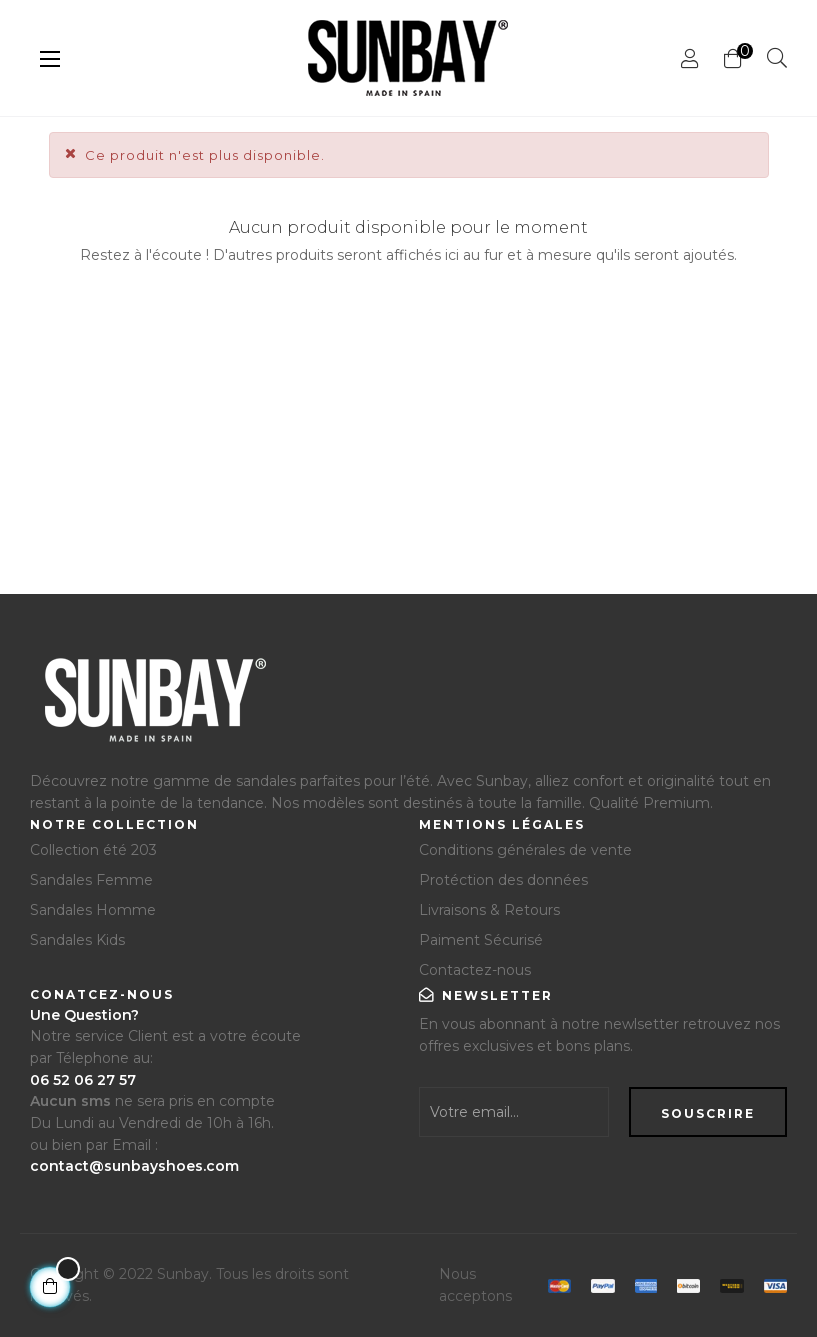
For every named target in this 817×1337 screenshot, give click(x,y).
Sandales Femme (91, 880)
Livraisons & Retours (489, 910)
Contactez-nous (475, 970)
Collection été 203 (93, 850)
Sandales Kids (77, 940)
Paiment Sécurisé (481, 940)
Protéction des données (503, 880)
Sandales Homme (93, 910)
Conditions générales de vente (525, 850)
